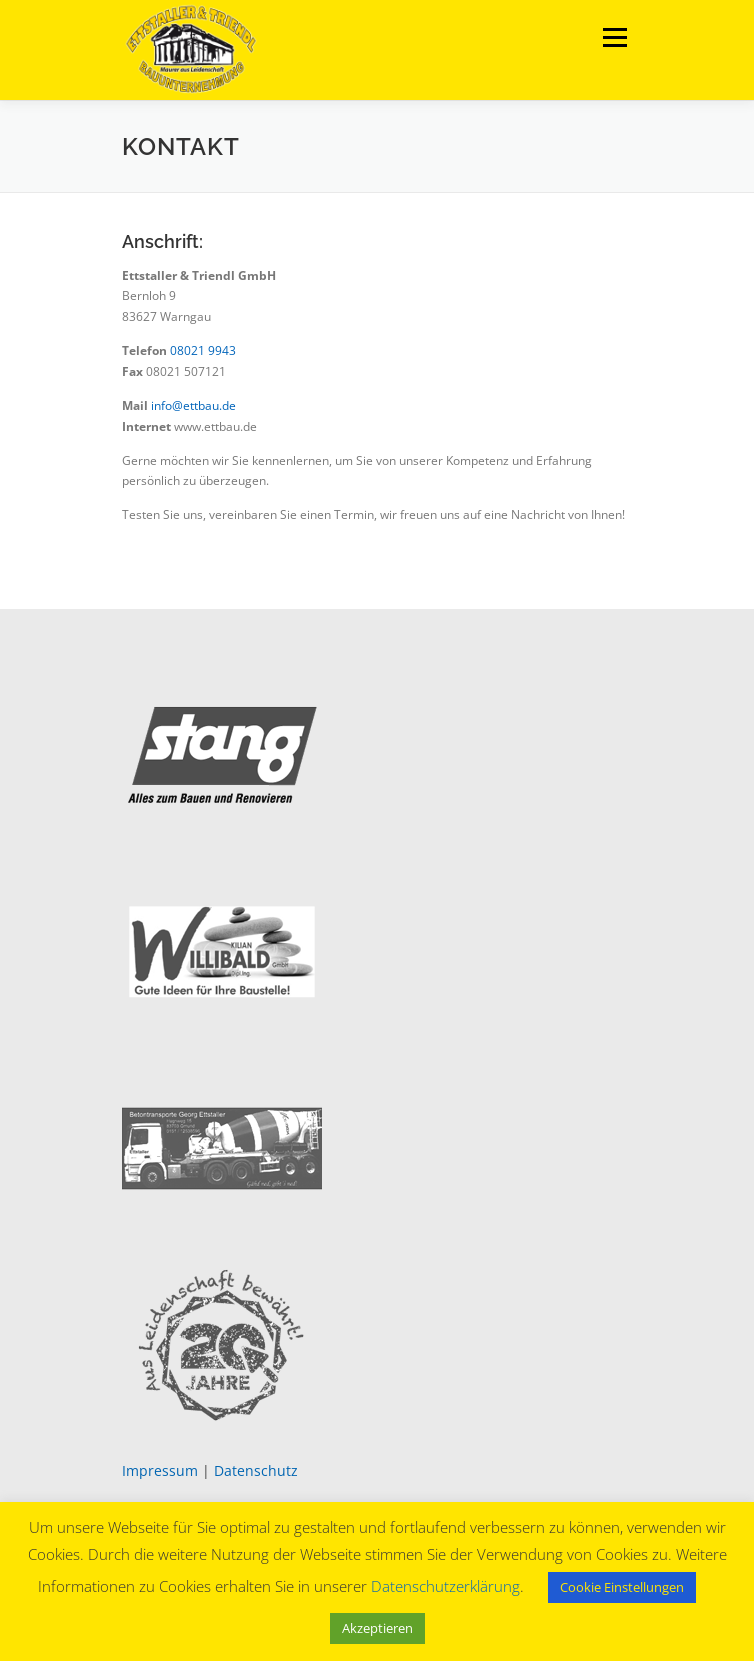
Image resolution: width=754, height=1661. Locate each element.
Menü (613, 37)
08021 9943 (203, 350)
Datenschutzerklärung (445, 1586)
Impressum (160, 1470)
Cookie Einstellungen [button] (622, 1587)
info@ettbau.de (193, 405)
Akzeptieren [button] (377, 1628)
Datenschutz (256, 1470)
